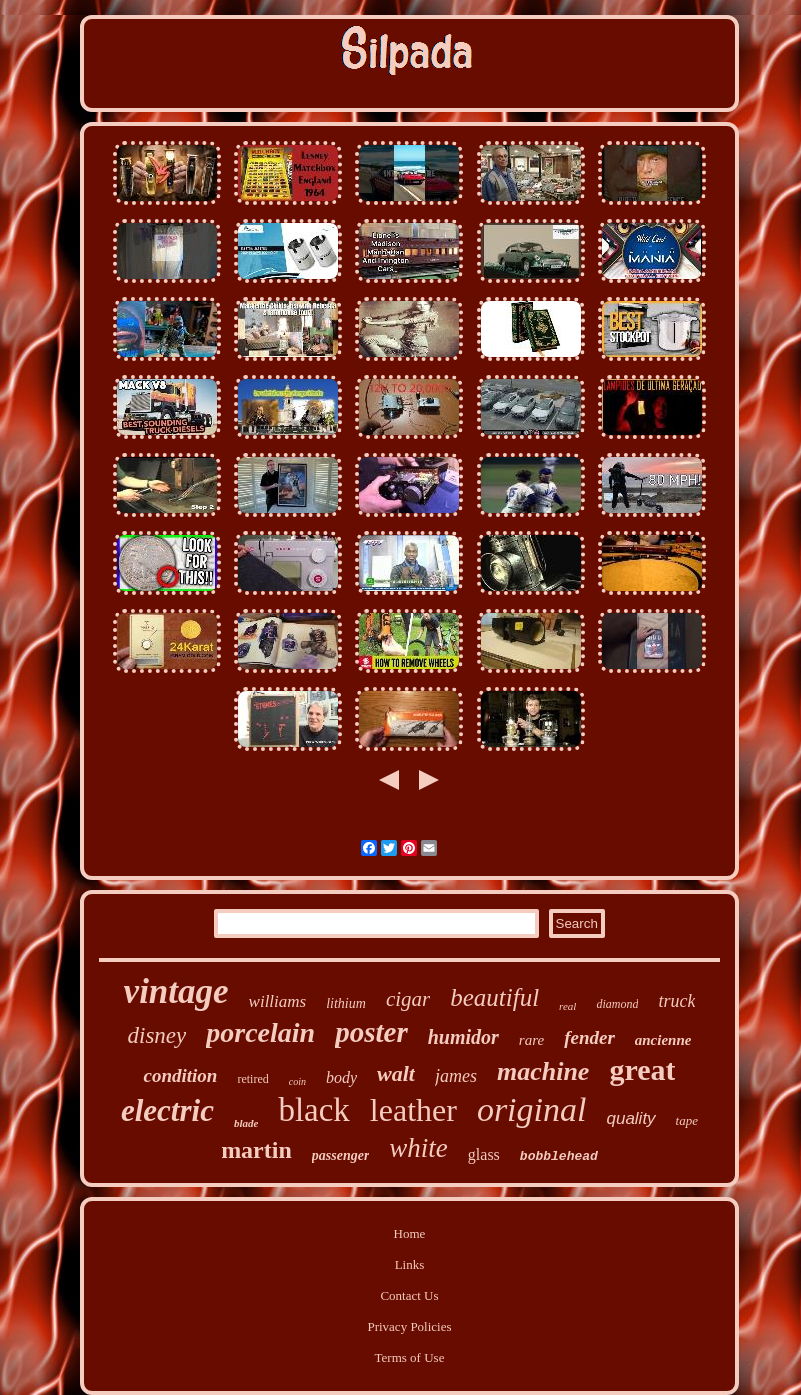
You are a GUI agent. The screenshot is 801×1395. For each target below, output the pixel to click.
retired (252, 1079)
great (642, 1069)
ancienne (663, 1040)
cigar (408, 999)
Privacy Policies (409, 1326)
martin (256, 1150)
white (418, 1148)
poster (371, 1032)
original (532, 1109)
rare (531, 1040)
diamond (617, 1004)
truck (676, 1001)
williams (278, 1001)
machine (543, 1071)
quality (630, 1118)
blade (246, 1123)
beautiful (494, 997)
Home (410, 1233)
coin (297, 1081)
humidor (463, 1037)
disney (157, 1035)
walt (396, 1073)
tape (687, 1120)
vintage (176, 991)
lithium (346, 1003)
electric (167, 1110)
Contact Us (409, 1295)
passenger (341, 1155)
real (567, 1006)
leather (413, 1110)
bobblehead (559, 1156)
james (456, 1076)
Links (410, 1264)
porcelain (260, 1032)
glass (484, 1154)
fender (589, 1037)
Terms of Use (410, 1357)
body (341, 1077)
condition (180, 1075)
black (313, 1110)
